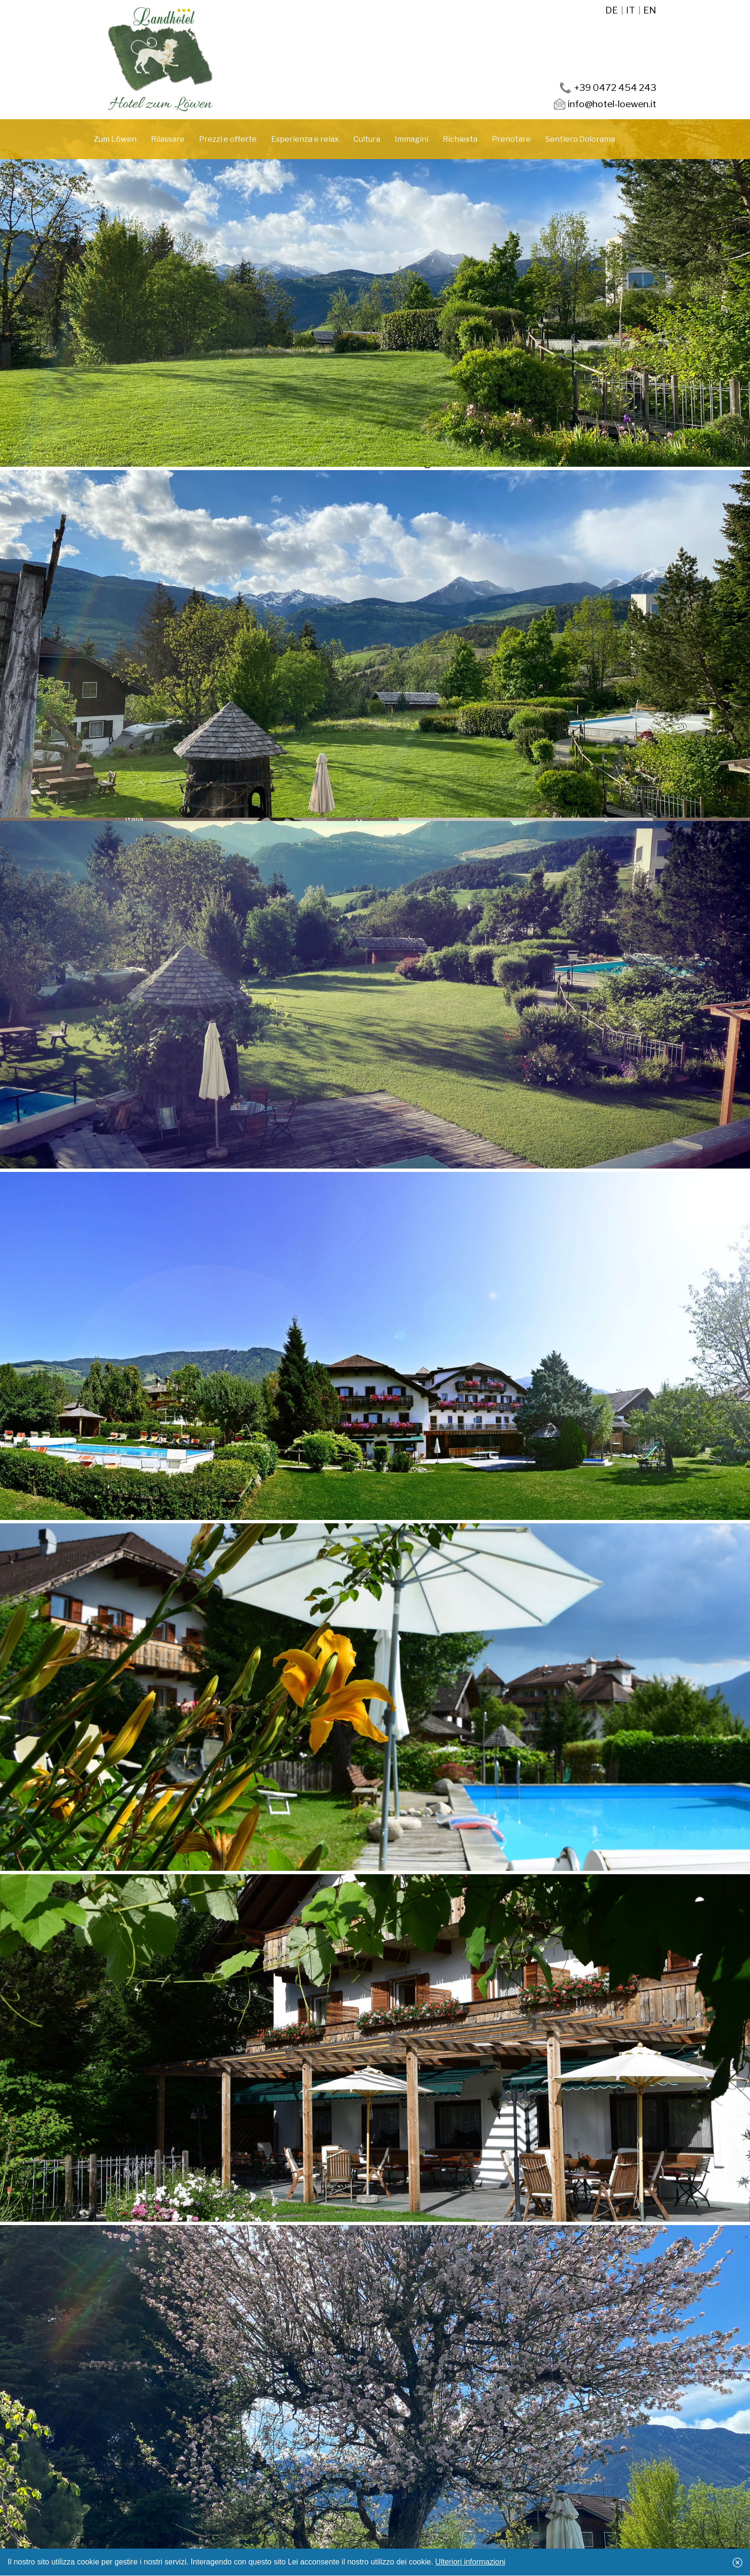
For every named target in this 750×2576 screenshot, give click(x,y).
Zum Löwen (115, 139)
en (649, 10)
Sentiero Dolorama (580, 139)
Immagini (411, 139)
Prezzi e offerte (228, 139)
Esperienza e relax (305, 139)
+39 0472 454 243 (615, 87)
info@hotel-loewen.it (612, 104)
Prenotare (511, 139)
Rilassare (168, 139)
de (611, 10)
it (630, 10)
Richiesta (460, 139)
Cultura (366, 139)
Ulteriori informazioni (470, 2562)
